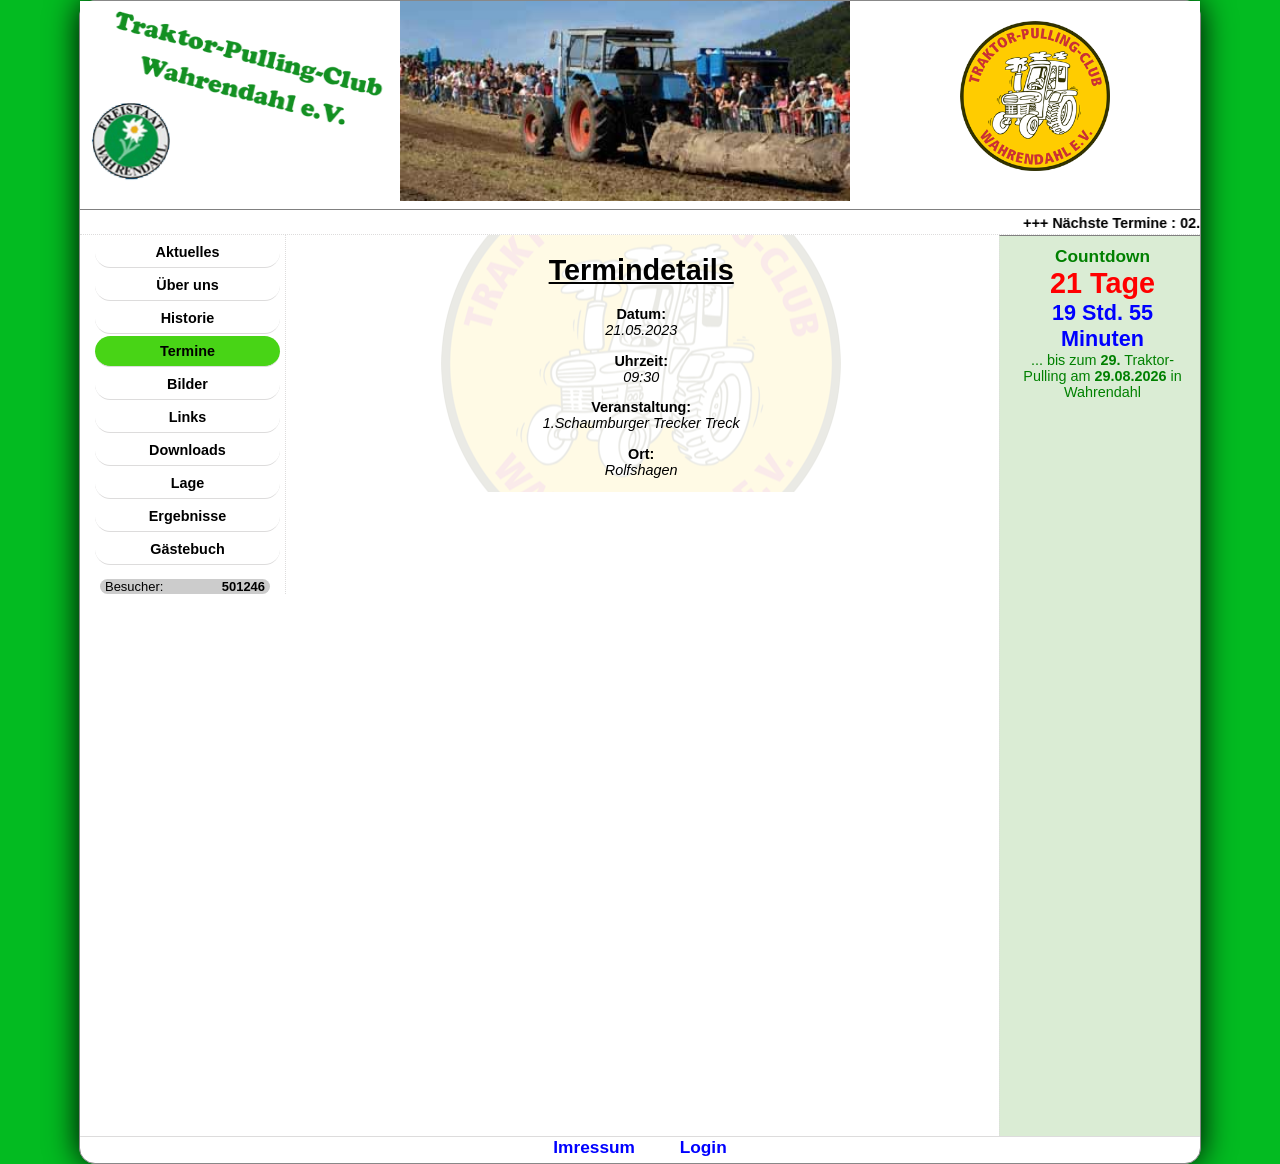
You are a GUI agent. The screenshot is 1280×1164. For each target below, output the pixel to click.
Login (703, 1147)
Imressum (594, 1147)
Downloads (187, 450)
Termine (187, 351)
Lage (188, 483)
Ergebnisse (188, 516)
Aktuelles (188, 252)
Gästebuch (187, 549)
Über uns (187, 285)
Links (188, 417)
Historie (188, 318)
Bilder (187, 384)
